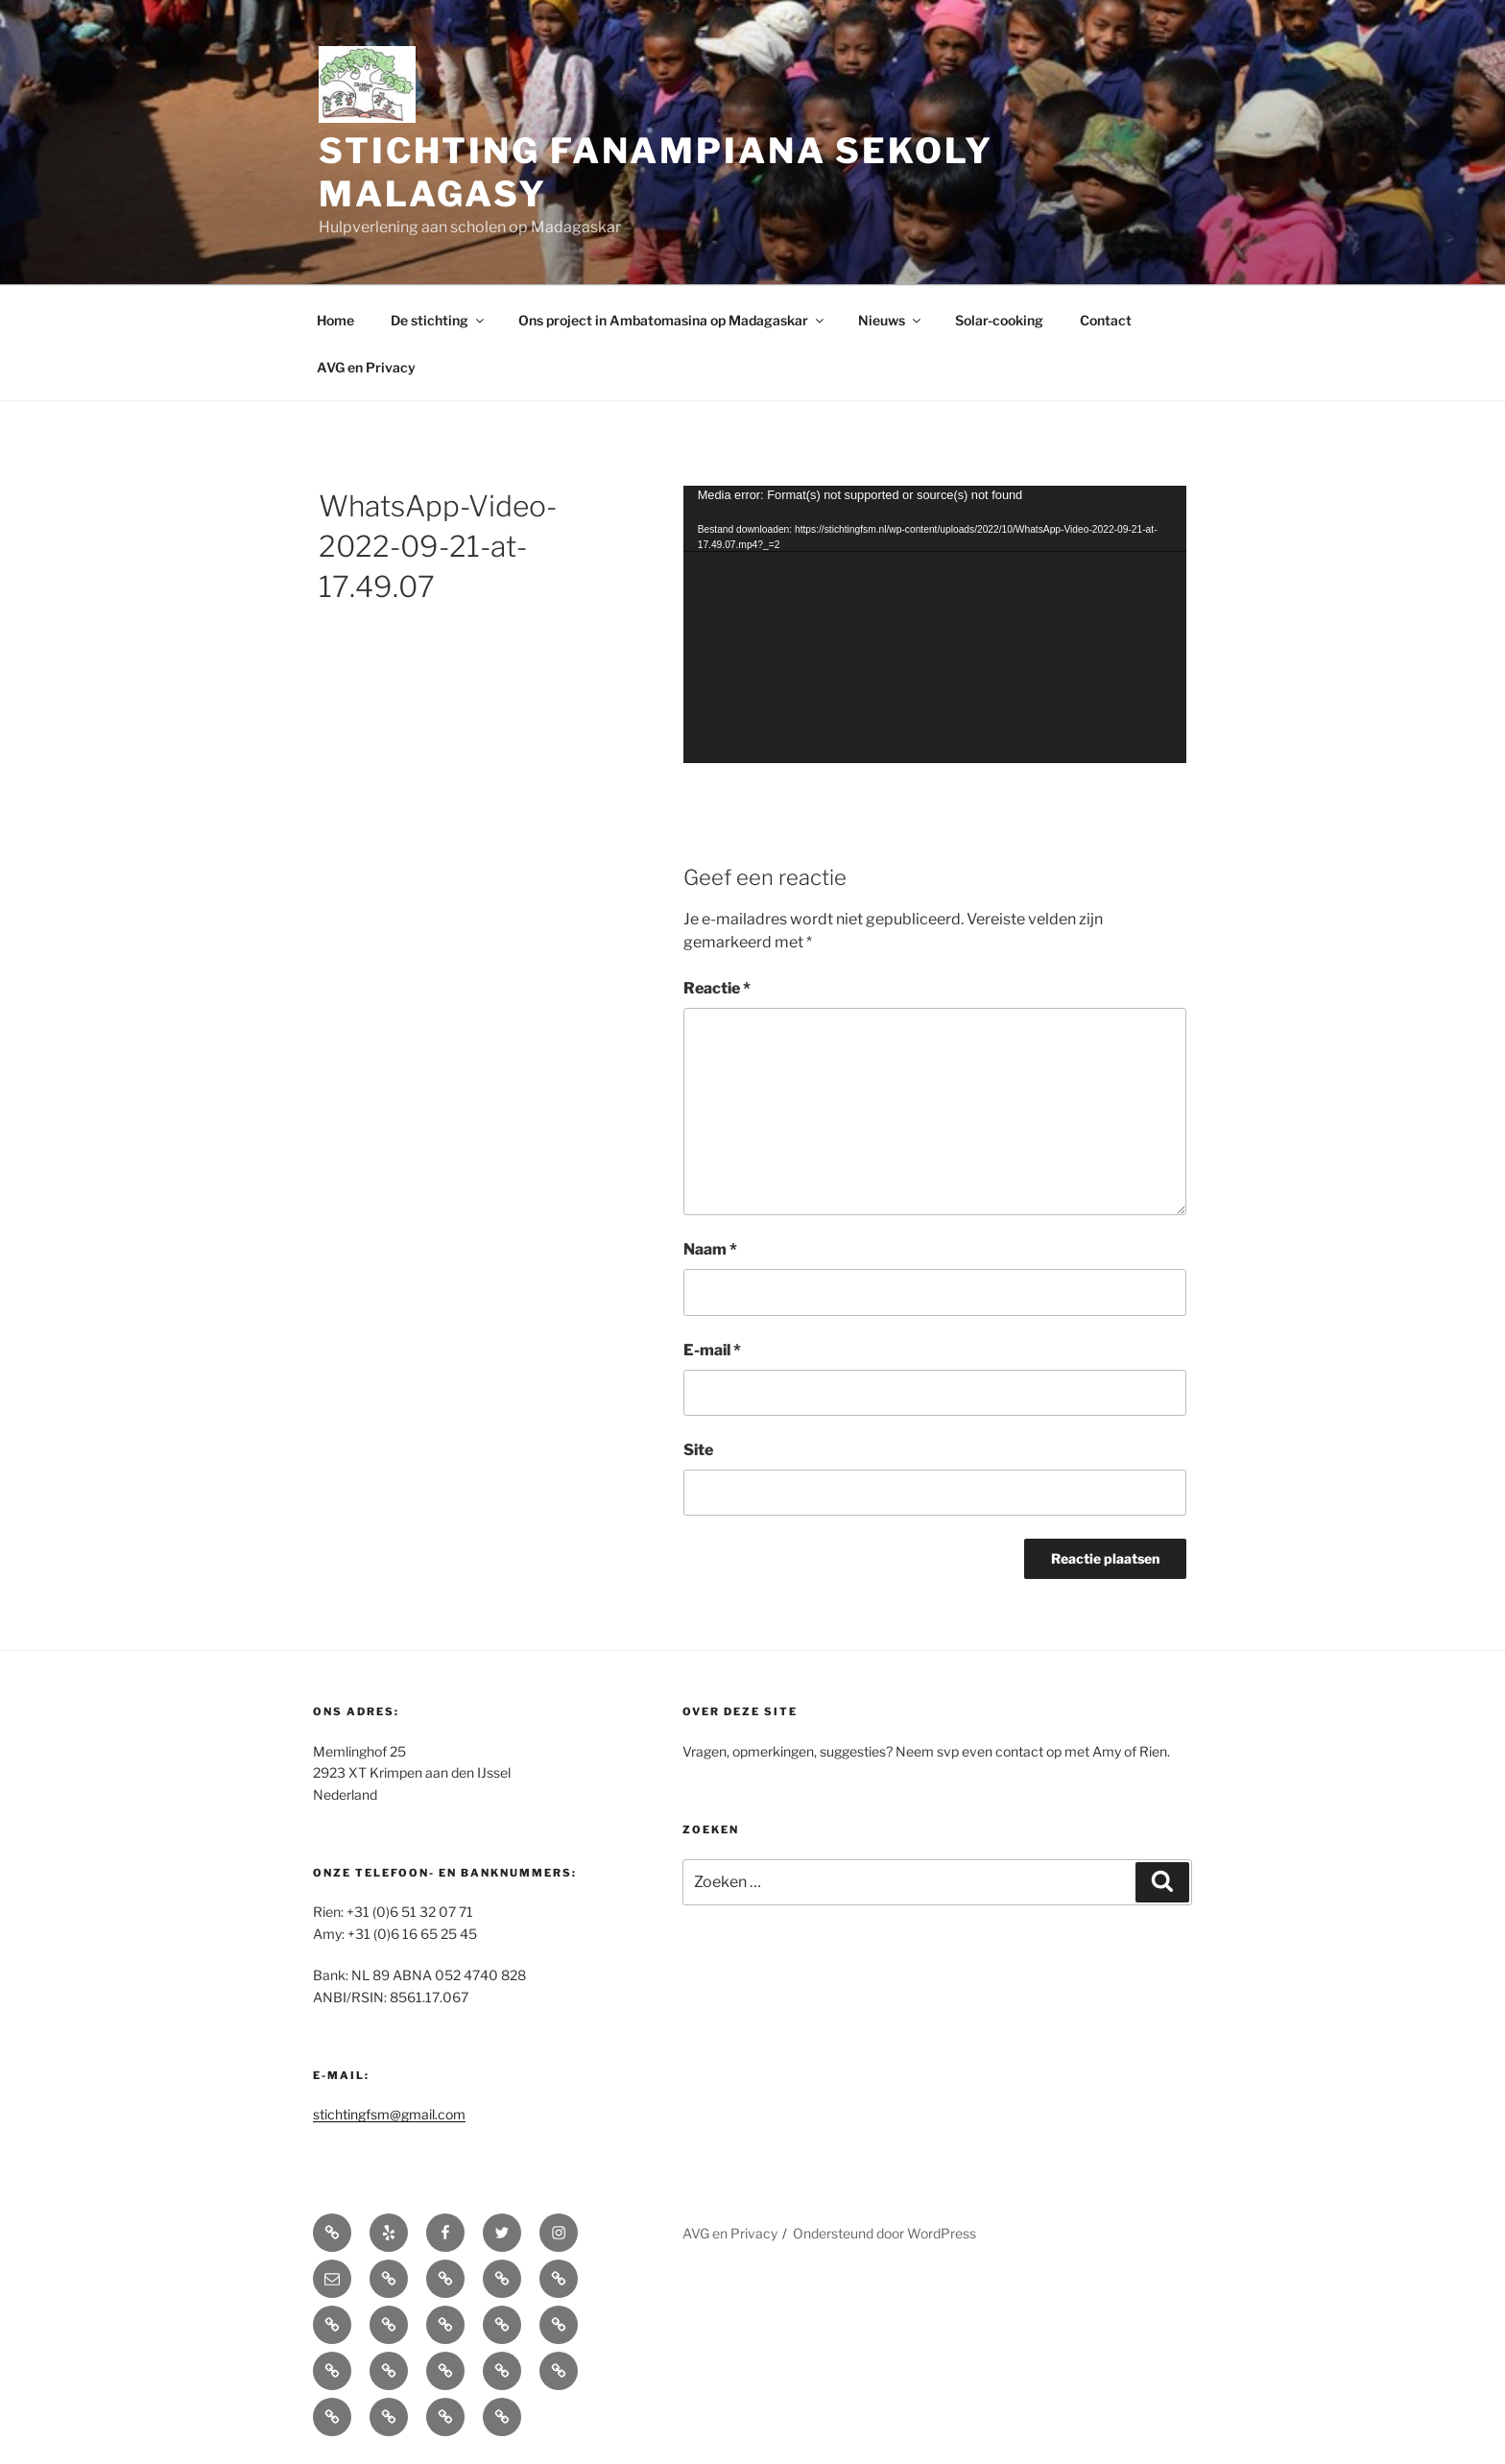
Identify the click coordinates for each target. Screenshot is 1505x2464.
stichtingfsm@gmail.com (389, 2114)
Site (698, 1450)
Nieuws (890, 320)
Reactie (717, 988)
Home (335, 320)
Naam (710, 1249)
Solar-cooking (999, 320)
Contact (1106, 320)
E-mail (712, 1350)
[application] (934, 624)
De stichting (439, 320)
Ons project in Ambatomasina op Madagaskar (672, 320)
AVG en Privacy (366, 367)
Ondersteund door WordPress (884, 2233)
